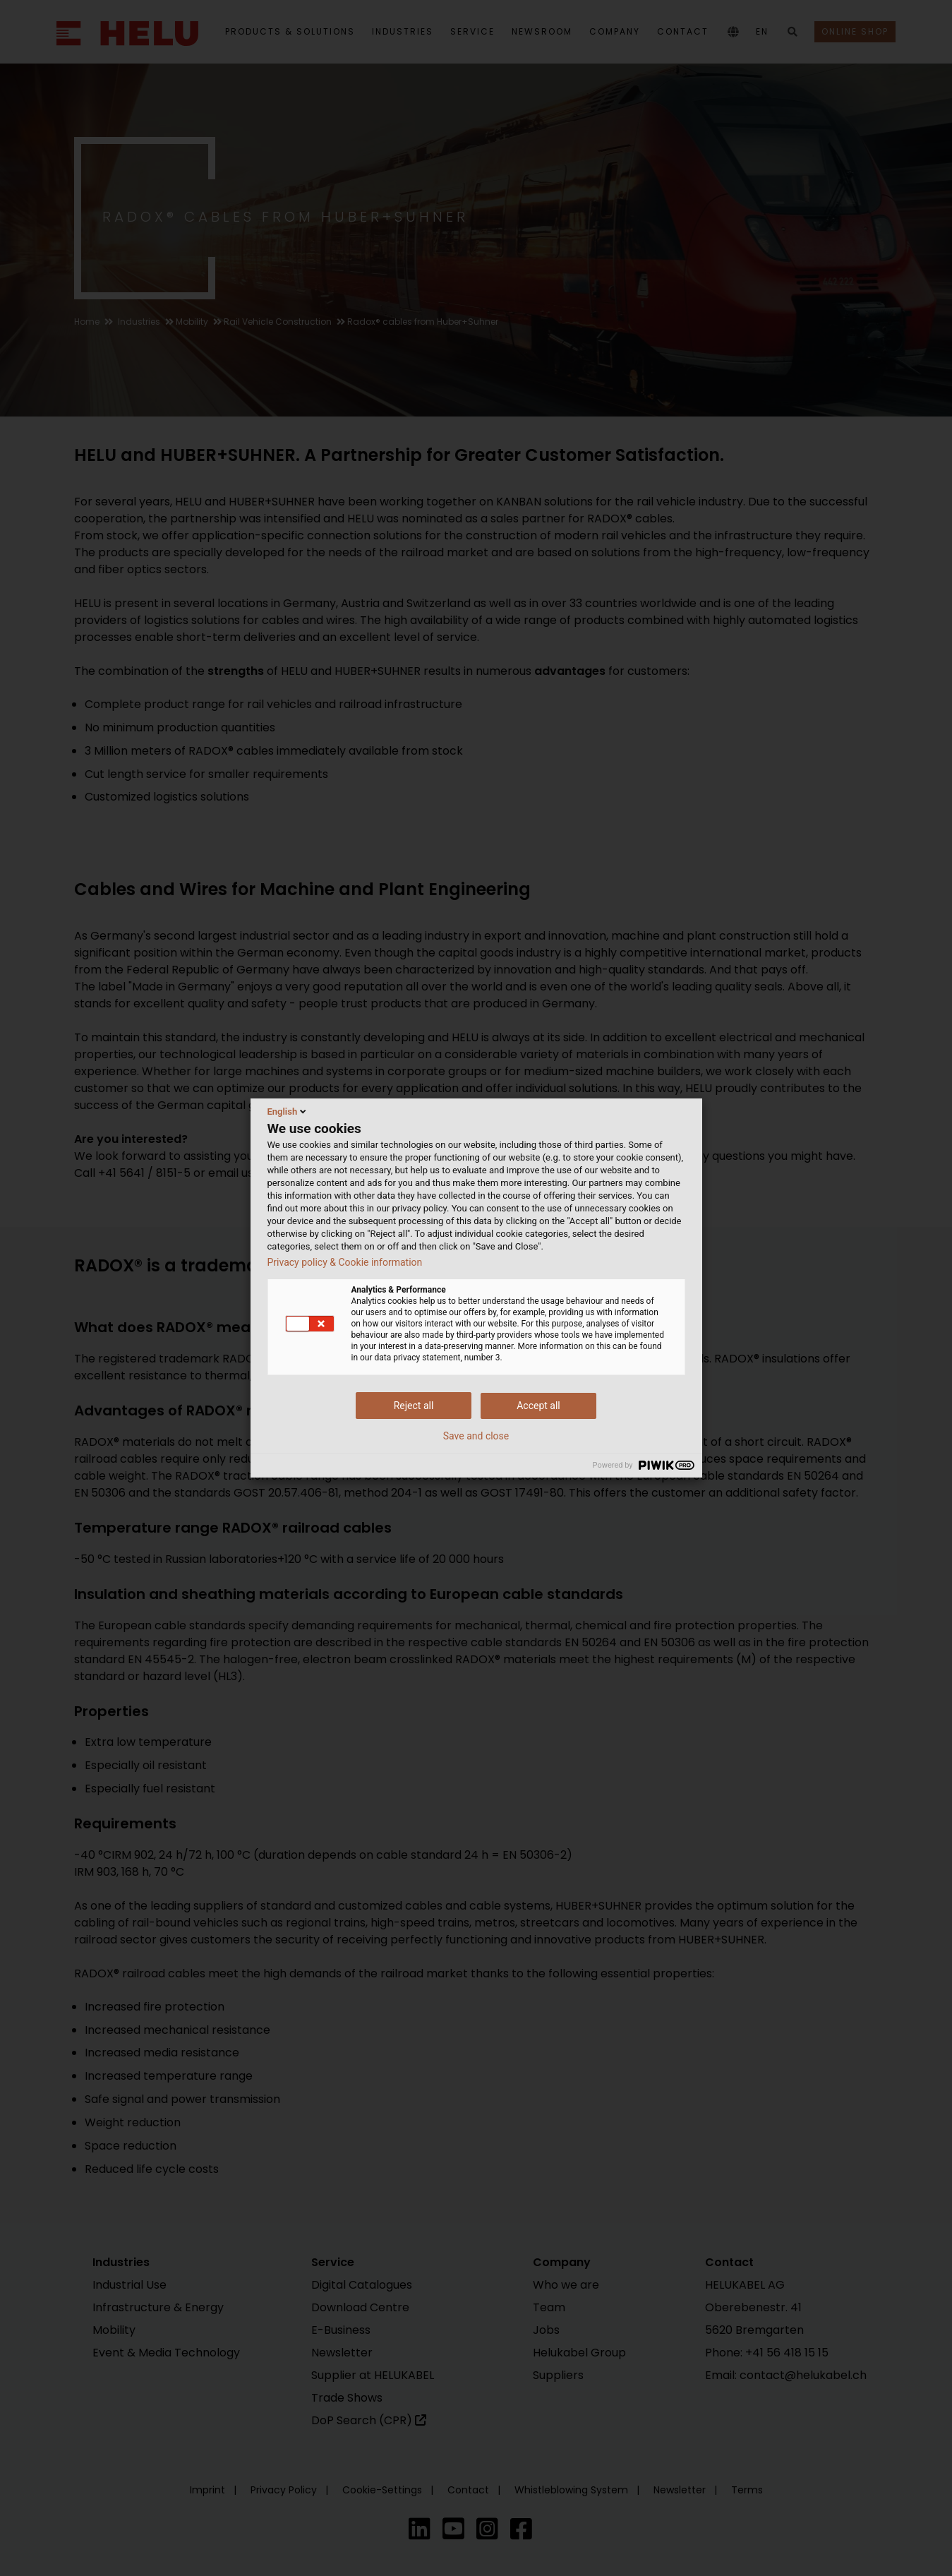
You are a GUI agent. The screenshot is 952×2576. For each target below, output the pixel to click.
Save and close (476, 1436)
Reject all (414, 1405)
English (288, 1111)
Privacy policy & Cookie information (345, 1262)
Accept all (538, 1405)
